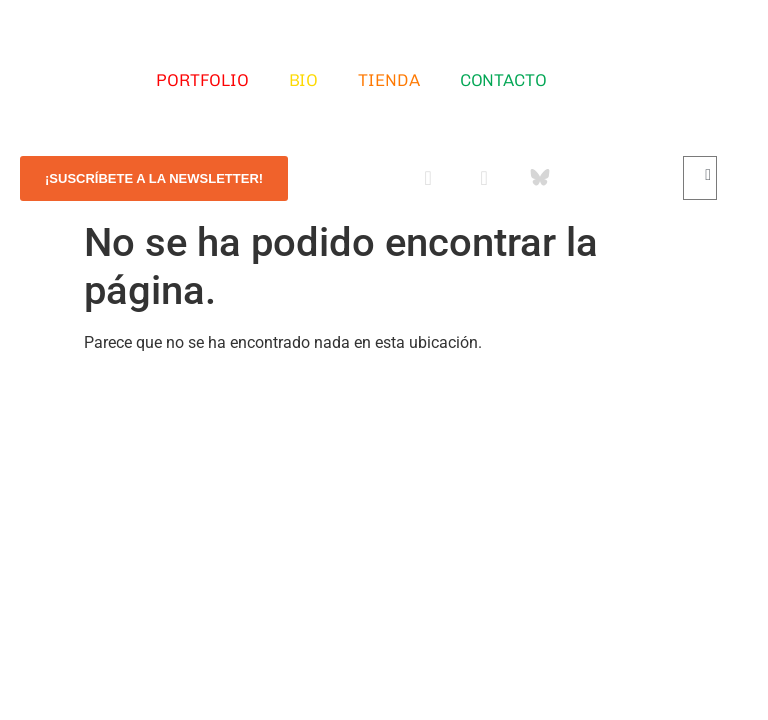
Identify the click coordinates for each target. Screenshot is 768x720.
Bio (304, 80)
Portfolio (202, 80)
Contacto (503, 80)
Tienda (388, 80)
